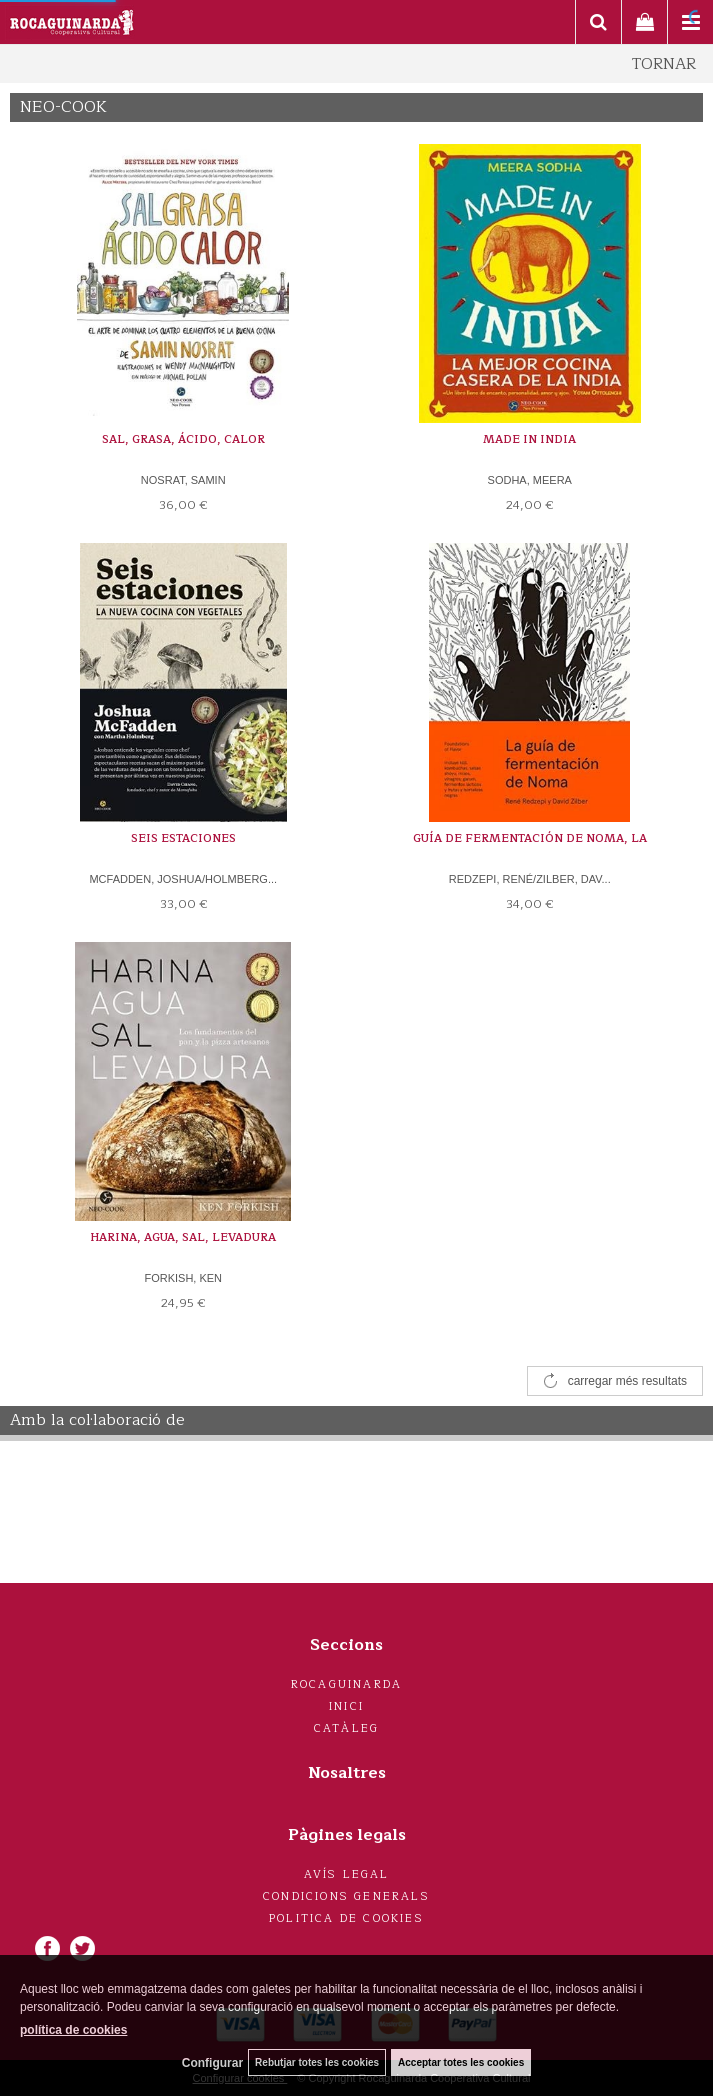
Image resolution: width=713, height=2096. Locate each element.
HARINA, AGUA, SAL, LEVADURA (183, 1237)
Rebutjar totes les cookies (317, 2062)
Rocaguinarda (346, 1684)
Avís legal (347, 1874)
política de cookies (73, 2030)
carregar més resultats (627, 1381)
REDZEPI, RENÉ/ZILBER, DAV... (530, 879)
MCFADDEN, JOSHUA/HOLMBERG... (183, 879)
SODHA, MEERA (530, 480)
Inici (346, 1706)
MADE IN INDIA (529, 439)
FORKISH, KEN (183, 1278)
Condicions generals (346, 1896)
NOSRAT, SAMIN (183, 480)
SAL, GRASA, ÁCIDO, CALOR (183, 439)
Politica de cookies (346, 1918)
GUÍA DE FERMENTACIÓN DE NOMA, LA (530, 838)
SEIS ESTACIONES (183, 838)
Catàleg (346, 1728)
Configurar (212, 2063)
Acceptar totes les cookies (461, 2062)
